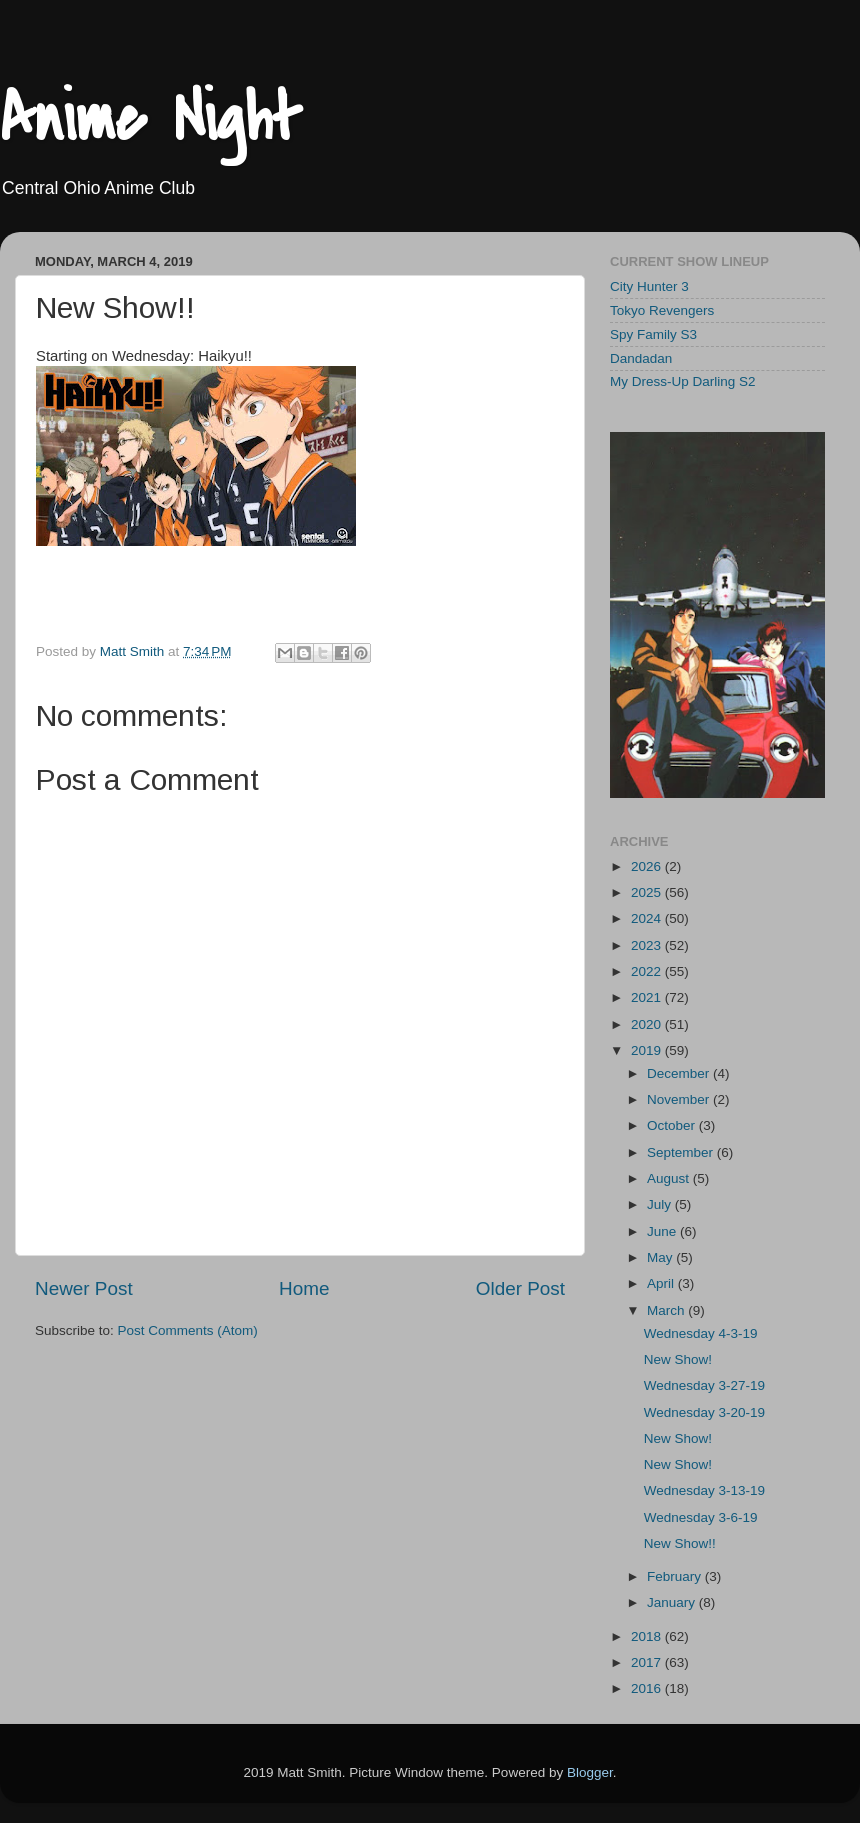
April (662, 1283)
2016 (648, 1688)
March (667, 1310)
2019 (648, 1050)
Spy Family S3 (653, 334)
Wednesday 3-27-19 (704, 1385)
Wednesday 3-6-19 (701, 1517)
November (680, 1099)
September (682, 1152)
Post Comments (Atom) (188, 1330)
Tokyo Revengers (662, 310)
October (673, 1125)
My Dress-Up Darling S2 (683, 381)
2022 (648, 971)
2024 (648, 918)
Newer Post (84, 1288)
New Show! (678, 1359)
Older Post (520, 1288)
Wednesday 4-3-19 (701, 1333)
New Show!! (680, 1543)
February (676, 1576)
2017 (648, 1662)
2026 (648, 866)
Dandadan (641, 358)
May (661, 1257)
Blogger (590, 1772)
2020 (648, 1024)
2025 (648, 892)
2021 (648, 997)
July (661, 1204)
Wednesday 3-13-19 (704, 1490)
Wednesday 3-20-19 (704, 1412)
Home (304, 1288)
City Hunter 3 (649, 286)
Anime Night (150, 119)
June (663, 1231)
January (673, 1602)
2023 (648, 945)
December (680, 1073)
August (670, 1178)
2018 (648, 1636)
